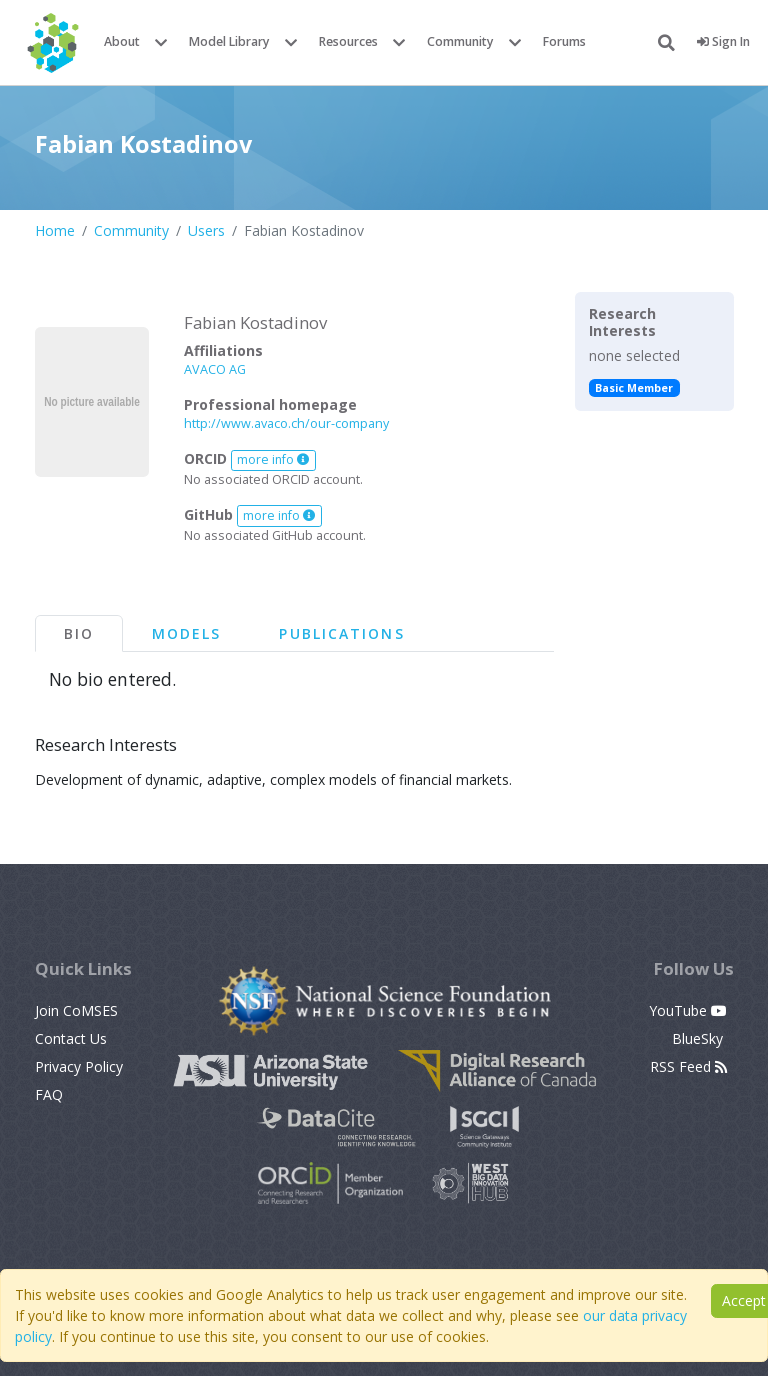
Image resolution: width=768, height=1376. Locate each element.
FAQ (49, 1094)
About (122, 41)
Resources (348, 41)
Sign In (723, 41)
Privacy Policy (79, 1066)
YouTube (688, 1010)
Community (460, 41)
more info (273, 459)
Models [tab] (187, 633)
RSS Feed (688, 1066)
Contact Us (71, 1038)
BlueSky (699, 1038)
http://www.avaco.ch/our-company (286, 423)
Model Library (229, 41)
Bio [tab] (79, 633)
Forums (564, 41)
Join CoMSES (76, 1010)
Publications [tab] (341, 633)
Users (206, 230)
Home (55, 230)
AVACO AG (215, 369)
